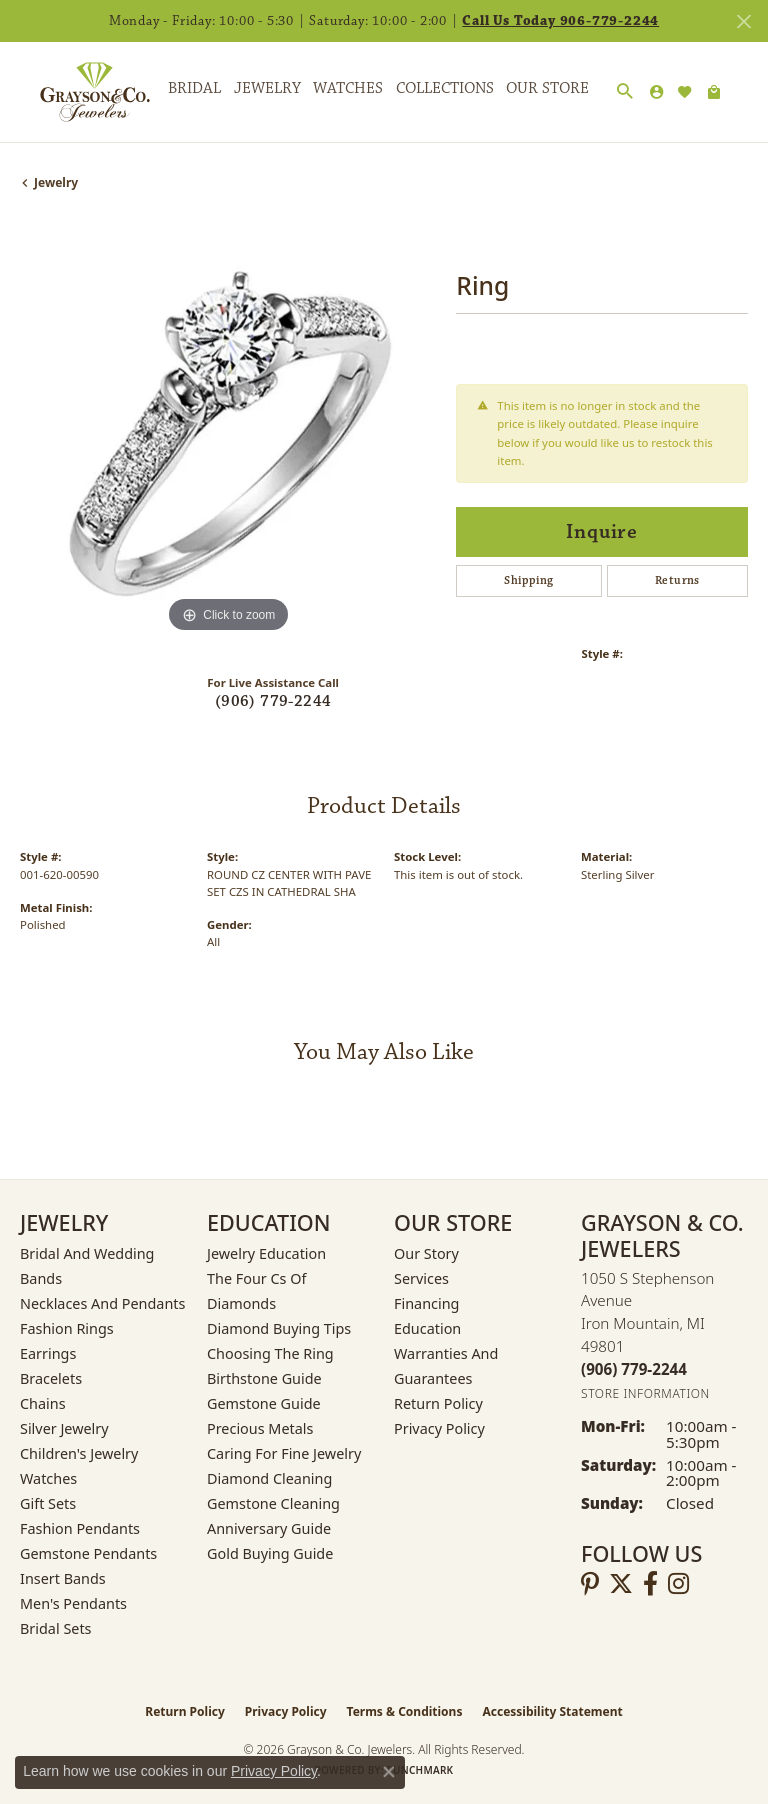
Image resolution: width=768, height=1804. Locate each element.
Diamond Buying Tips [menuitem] (279, 1328)
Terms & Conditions (405, 1711)
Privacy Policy (439, 1428)
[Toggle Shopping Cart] (714, 92)
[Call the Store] (634, 1369)
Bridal (194, 88)
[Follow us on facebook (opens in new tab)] (650, 1584)
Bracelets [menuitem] (51, 1378)
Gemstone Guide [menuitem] (264, 1403)
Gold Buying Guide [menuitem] (270, 1553)
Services (421, 1278)
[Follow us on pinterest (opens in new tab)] (590, 1584)
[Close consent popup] (389, 1772)
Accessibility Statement (552, 1711)
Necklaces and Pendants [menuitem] (102, 1303)
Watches (348, 88)
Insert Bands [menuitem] (63, 1578)
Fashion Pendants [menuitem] (80, 1528)
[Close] (743, 21)
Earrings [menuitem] (48, 1353)
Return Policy (438, 1403)
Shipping (528, 580)
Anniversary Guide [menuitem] (269, 1528)
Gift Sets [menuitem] (48, 1503)
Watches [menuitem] (48, 1478)
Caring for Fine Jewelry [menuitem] (284, 1453)
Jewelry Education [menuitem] (266, 1253)
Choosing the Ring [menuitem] (270, 1353)
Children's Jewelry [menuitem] (79, 1453)
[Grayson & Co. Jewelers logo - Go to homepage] (80, 92)
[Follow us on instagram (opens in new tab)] (678, 1584)
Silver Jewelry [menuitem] (64, 1428)
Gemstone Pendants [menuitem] (88, 1553)
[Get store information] (645, 1393)
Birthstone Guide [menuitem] (264, 1378)
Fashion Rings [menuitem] (67, 1328)
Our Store (547, 88)
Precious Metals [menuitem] (260, 1428)
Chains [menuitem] (43, 1403)
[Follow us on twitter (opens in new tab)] (621, 1584)
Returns (677, 580)
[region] (228, 430)
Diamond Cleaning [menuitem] (269, 1478)
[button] (625, 92)
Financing (426, 1303)
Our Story (426, 1253)
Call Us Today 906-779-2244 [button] (560, 21)
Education (427, 1328)
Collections (445, 88)
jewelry (56, 182)
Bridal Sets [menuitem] (56, 1628)
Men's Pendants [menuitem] (73, 1603)
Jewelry (267, 88)
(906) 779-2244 (273, 701)
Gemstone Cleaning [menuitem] (273, 1503)
